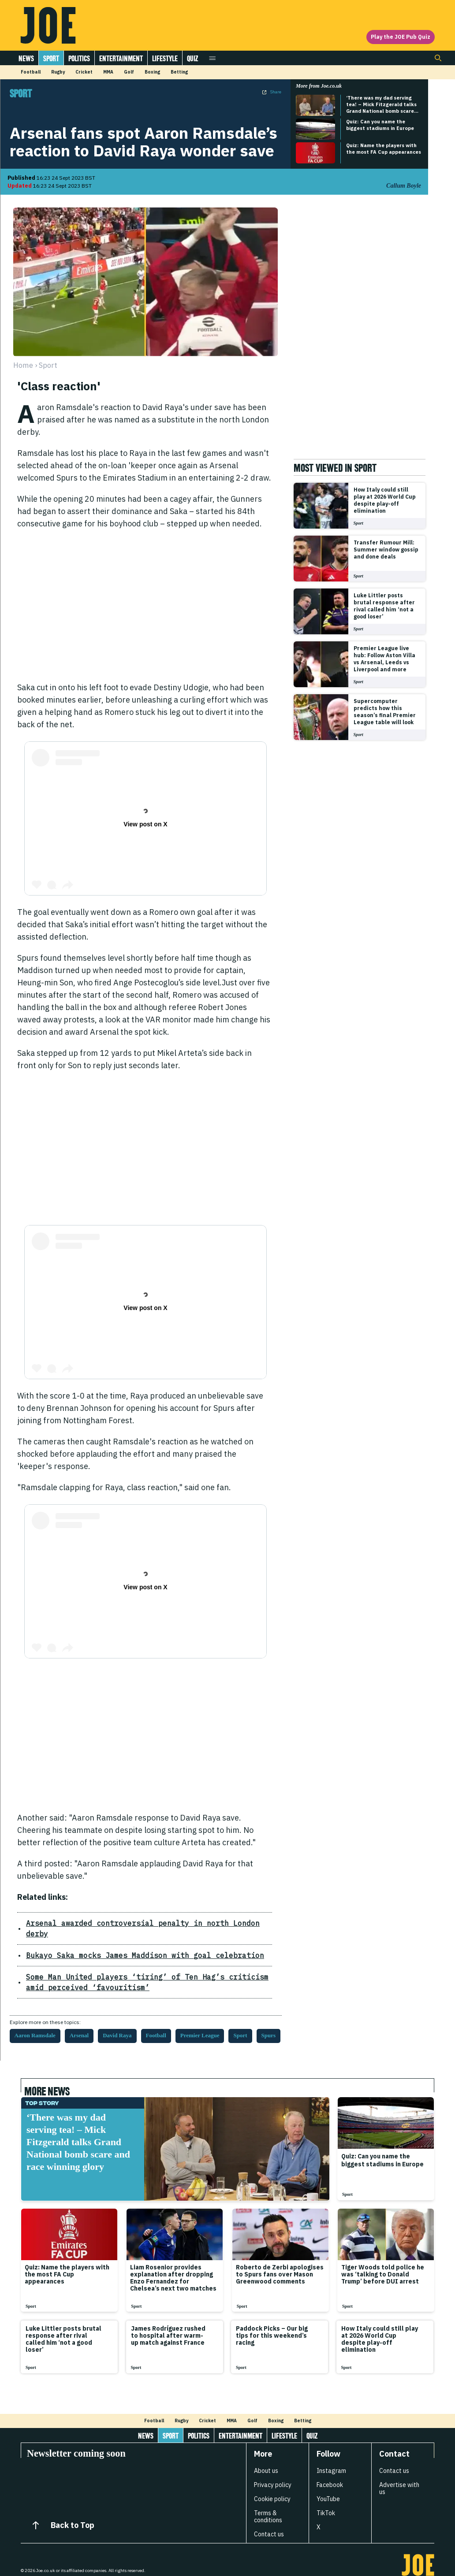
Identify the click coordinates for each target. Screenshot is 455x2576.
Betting (179, 72)
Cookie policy (272, 2488)
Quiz (192, 58)
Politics (79, 58)
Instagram (331, 2460)
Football (31, 72)
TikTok (326, 2502)
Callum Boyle (403, 185)
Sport (51, 58)
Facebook (330, 2474)
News (26, 58)
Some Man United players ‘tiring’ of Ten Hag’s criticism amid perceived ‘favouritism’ (132, 1971)
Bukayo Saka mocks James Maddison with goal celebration (113, 1944)
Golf (129, 72)
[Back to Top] (36, 2515)
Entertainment (121, 58)
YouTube (328, 2488)
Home (23, 365)
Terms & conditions (268, 2506)
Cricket (84, 72)
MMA (108, 72)
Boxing (152, 72)
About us (266, 2460)
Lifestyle (165, 58)
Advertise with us (399, 2478)
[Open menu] (212, 58)
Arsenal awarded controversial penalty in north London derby (118, 1923)
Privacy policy (272, 2474)
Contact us (269, 2523)
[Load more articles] (227, 2387)
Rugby (58, 72)
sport (48, 365)
